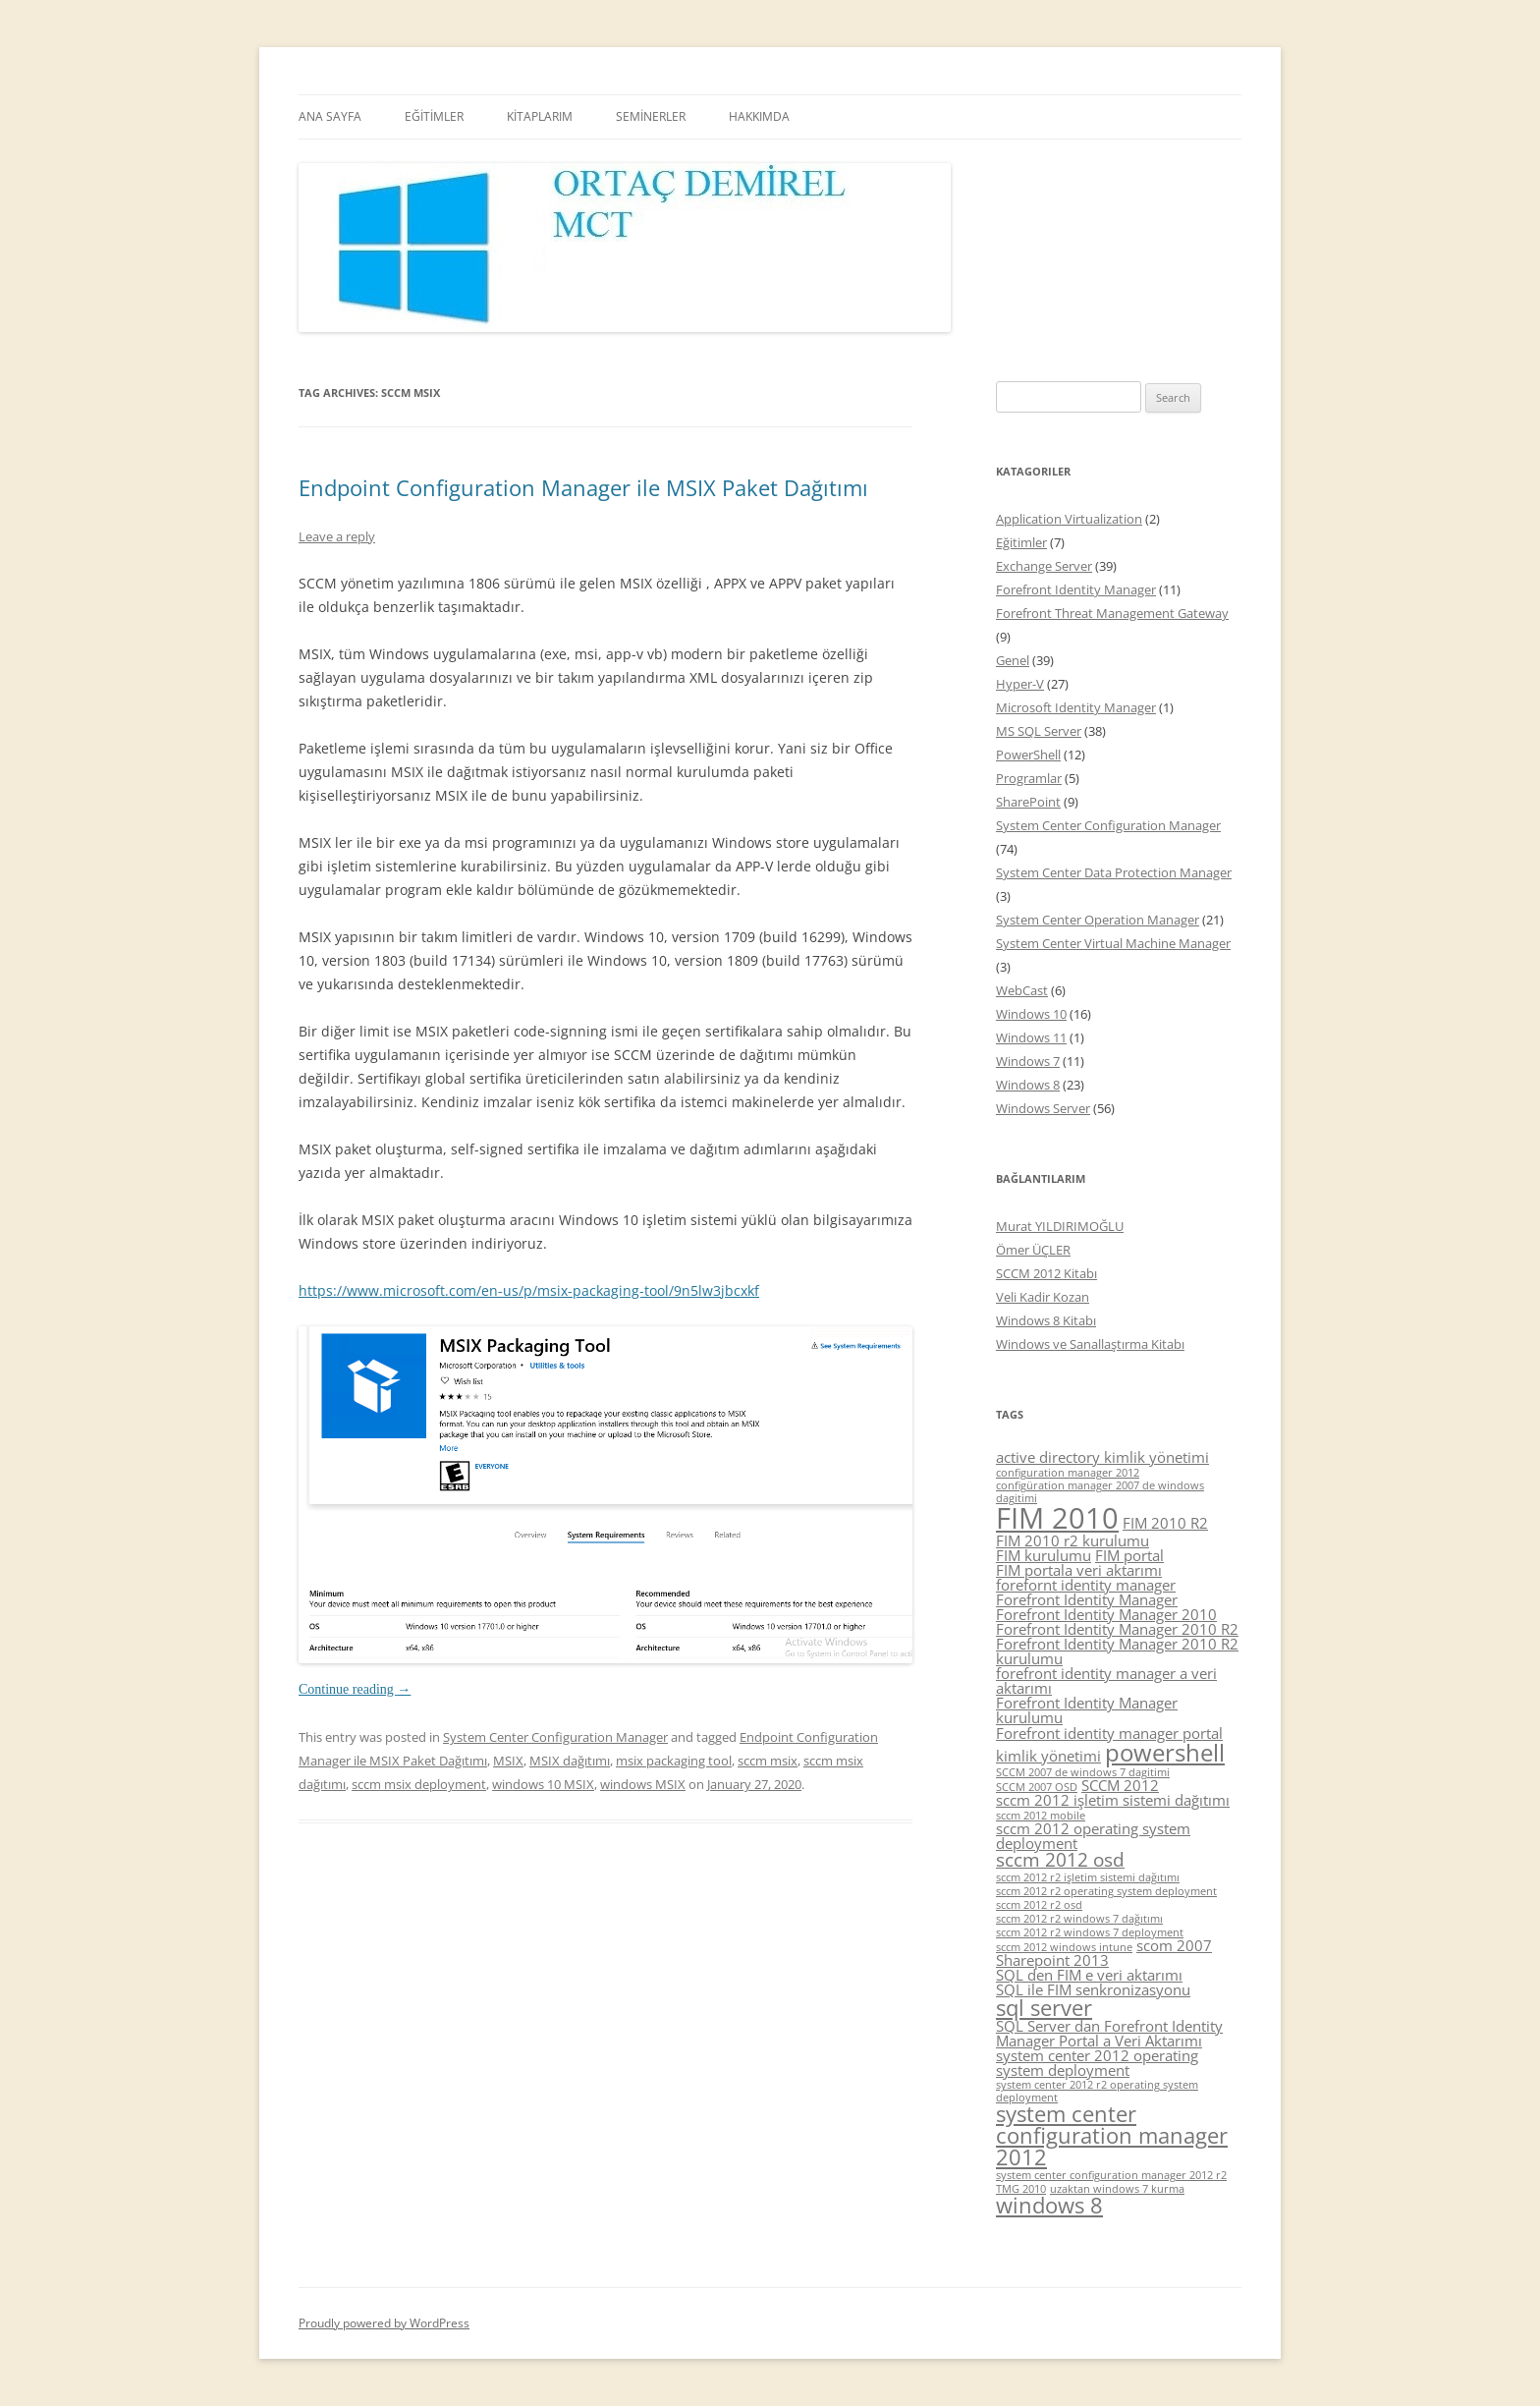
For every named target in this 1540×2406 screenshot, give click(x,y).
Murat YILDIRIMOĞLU (1060, 1226)
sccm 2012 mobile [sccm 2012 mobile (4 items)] (1040, 1815)
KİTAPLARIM (540, 116)
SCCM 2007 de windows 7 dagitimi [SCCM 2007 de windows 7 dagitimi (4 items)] (1083, 1772)
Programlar (1029, 778)
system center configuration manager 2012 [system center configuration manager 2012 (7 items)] (1112, 2134)
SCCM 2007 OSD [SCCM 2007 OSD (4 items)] (1036, 1787)
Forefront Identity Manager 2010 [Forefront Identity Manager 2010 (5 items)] (1106, 1614)
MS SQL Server (1038, 731)
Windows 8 (1028, 1084)
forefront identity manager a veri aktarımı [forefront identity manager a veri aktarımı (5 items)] (1106, 1680)
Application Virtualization (1069, 519)
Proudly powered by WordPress (384, 2323)
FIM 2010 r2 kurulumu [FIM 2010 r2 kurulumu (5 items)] (1072, 1540)
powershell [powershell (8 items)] (1165, 1752)
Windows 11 (1031, 1037)
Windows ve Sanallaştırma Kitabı (1090, 1344)
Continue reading (355, 1689)
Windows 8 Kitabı (1046, 1320)
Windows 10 (1031, 1014)
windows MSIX (643, 1784)
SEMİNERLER (651, 116)
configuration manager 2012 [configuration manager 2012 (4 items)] (1067, 1473)
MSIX (508, 1760)
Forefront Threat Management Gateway (1112, 613)
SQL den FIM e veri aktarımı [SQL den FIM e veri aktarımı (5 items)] (1089, 1975)
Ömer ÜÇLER (1033, 1250)
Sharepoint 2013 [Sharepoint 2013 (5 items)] (1052, 1960)
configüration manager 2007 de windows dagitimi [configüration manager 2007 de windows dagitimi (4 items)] (1100, 1492)
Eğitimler (1021, 542)
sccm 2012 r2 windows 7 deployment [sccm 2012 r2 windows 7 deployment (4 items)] (1089, 1932)
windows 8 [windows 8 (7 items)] (1049, 2205)
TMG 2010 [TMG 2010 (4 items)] (1021, 2189)
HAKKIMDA (759, 116)
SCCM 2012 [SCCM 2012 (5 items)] (1120, 1785)
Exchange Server (1044, 566)
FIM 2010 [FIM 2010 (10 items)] (1057, 1518)
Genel (1012, 660)
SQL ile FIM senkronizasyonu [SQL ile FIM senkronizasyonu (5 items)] (1093, 1989)
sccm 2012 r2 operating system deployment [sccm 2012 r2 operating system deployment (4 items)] (1106, 1891)
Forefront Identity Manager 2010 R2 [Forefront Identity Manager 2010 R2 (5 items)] (1117, 1629)
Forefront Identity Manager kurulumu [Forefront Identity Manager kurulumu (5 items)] (1087, 1710)
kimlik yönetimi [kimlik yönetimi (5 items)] (1048, 1755)
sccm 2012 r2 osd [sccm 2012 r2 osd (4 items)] (1039, 1905)
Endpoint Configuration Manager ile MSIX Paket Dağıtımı (583, 487)
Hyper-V (1020, 684)
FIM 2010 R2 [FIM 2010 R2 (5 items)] (1165, 1523)
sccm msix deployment (419, 1784)
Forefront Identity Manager (1076, 589)
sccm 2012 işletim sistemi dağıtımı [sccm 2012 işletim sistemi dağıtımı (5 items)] (1113, 1800)
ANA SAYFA (330, 116)
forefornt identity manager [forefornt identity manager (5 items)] (1086, 1585)
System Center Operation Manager (1097, 919)
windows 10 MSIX (543, 1784)
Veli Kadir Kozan (1042, 1297)
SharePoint (1028, 802)
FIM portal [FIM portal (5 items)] (1129, 1555)
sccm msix (768, 1760)
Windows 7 (1028, 1061)
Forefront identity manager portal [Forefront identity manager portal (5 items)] (1109, 1733)
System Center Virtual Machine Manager (1113, 943)
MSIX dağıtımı (569, 1760)
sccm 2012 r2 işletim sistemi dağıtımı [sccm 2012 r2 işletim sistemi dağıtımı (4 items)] (1088, 1877)
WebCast (1022, 990)
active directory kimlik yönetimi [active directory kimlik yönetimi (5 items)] (1102, 1457)
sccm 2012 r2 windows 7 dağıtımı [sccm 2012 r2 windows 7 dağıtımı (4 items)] (1079, 1919)
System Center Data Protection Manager (1114, 872)
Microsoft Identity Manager (1076, 707)
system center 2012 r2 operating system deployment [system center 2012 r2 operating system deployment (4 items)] (1097, 2091)
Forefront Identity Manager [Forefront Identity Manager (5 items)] (1087, 1599)
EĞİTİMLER (434, 116)
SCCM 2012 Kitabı (1046, 1273)
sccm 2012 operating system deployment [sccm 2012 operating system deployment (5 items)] (1093, 1835)
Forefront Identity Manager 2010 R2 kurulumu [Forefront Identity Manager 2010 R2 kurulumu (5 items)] (1117, 1651)
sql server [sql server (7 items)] (1044, 2007)
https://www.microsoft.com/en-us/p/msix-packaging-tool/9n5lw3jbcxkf (529, 1290)
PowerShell (1028, 754)
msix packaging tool (674, 1760)
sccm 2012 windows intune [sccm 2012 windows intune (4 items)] (1064, 1947)
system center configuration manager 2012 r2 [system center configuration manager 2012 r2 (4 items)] (1111, 2175)
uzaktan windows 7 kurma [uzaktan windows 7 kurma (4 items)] (1117, 2189)
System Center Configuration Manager (555, 1737)
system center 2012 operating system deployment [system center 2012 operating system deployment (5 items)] (1097, 2062)
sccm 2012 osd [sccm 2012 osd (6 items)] (1060, 1860)
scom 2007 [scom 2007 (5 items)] (1174, 1945)
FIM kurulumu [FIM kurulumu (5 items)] (1043, 1555)
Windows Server (1043, 1108)
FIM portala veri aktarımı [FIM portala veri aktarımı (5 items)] (1079, 1570)
